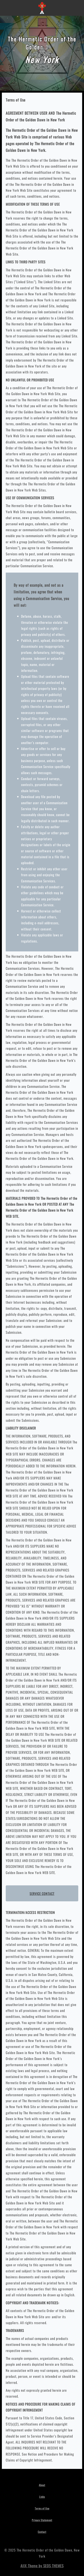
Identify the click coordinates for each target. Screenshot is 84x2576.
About (42, 2485)
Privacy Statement (42, 2520)
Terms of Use (42, 2508)
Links (42, 2497)
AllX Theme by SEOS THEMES (42, 2565)
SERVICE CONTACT (42, 1893)
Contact (42, 2532)
